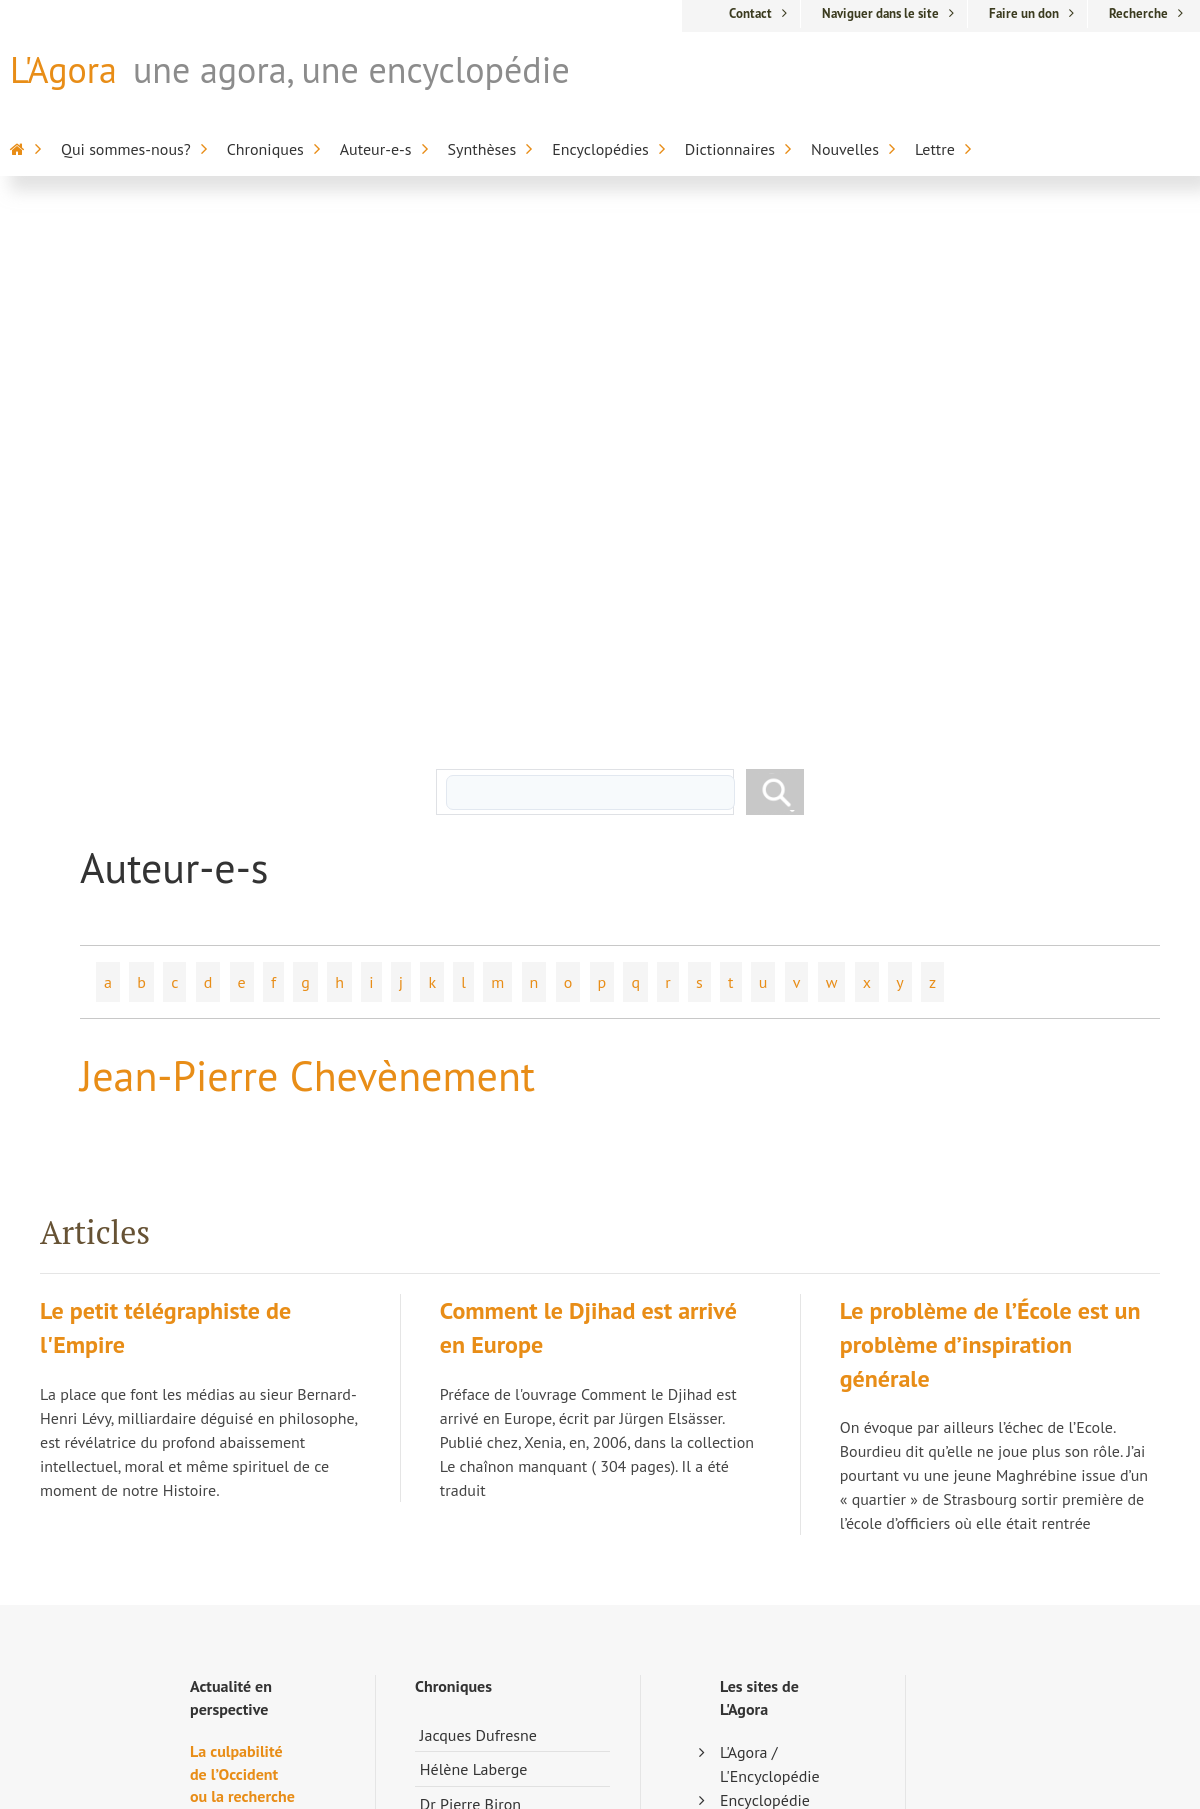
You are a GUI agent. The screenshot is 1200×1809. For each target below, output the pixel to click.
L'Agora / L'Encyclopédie (770, 1245)
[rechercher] (590, 273)
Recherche (1138, 13)
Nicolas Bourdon (476, 1319)
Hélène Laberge (474, 1250)
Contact (750, 13)
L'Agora (63, 69)
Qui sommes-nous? (126, 149)
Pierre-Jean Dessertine (496, 1389)
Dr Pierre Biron (470, 1285)
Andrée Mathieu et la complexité (235, 1517)
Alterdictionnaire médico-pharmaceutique (772, 1497)
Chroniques (265, 149)
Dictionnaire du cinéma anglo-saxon (762, 1569)
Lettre (935, 149)
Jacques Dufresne (478, 1216)
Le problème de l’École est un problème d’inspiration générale (990, 825)
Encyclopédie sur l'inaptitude (771, 1413)
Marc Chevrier (467, 1354)
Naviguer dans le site (880, 13)
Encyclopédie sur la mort (765, 1293)
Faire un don (1024, 13)
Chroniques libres (479, 1458)
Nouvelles (845, 149)
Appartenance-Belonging (770, 1677)
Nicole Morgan (470, 1423)
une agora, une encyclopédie (351, 69)
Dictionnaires (730, 149)
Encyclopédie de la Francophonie (766, 1353)
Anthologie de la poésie (768, 1629)
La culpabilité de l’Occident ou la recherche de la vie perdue (242, 1277)
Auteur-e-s (376, 149)
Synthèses (482, 149)
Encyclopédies (600, 149)
